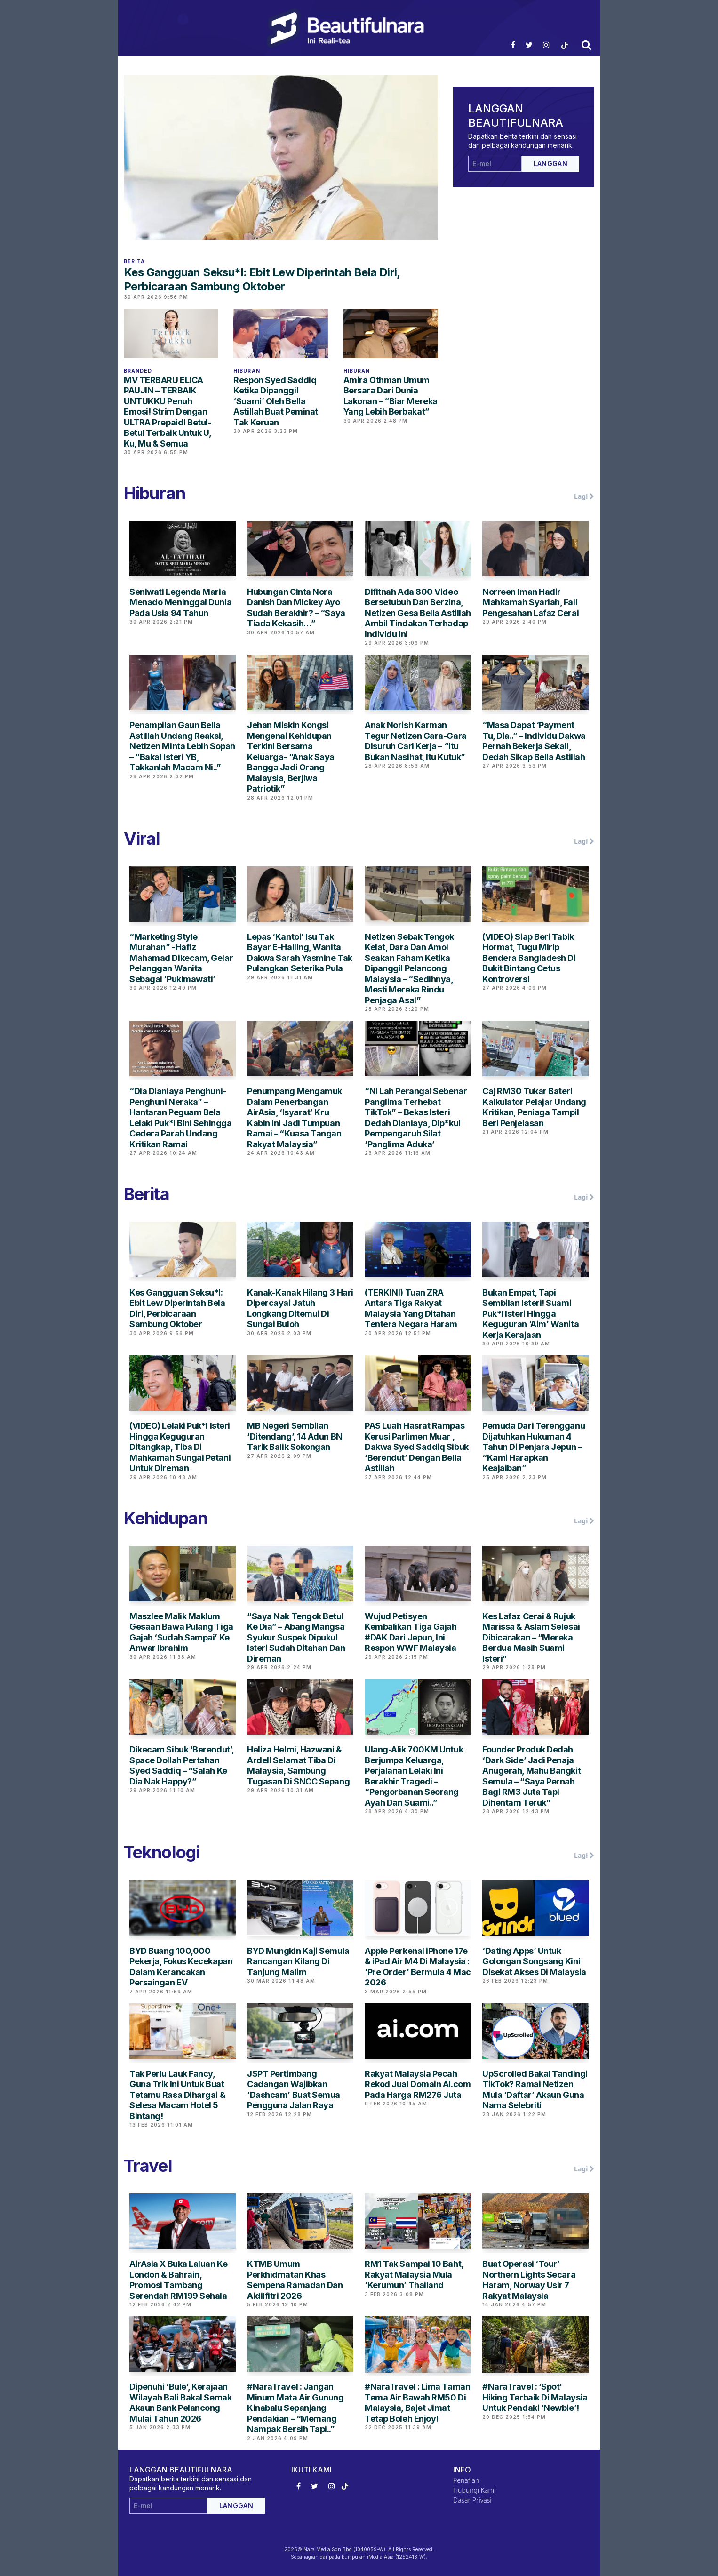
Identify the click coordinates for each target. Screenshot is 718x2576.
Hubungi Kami (474, 2490)
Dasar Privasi (472, 2500)
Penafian (466, 2480)
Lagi (584, 496)
